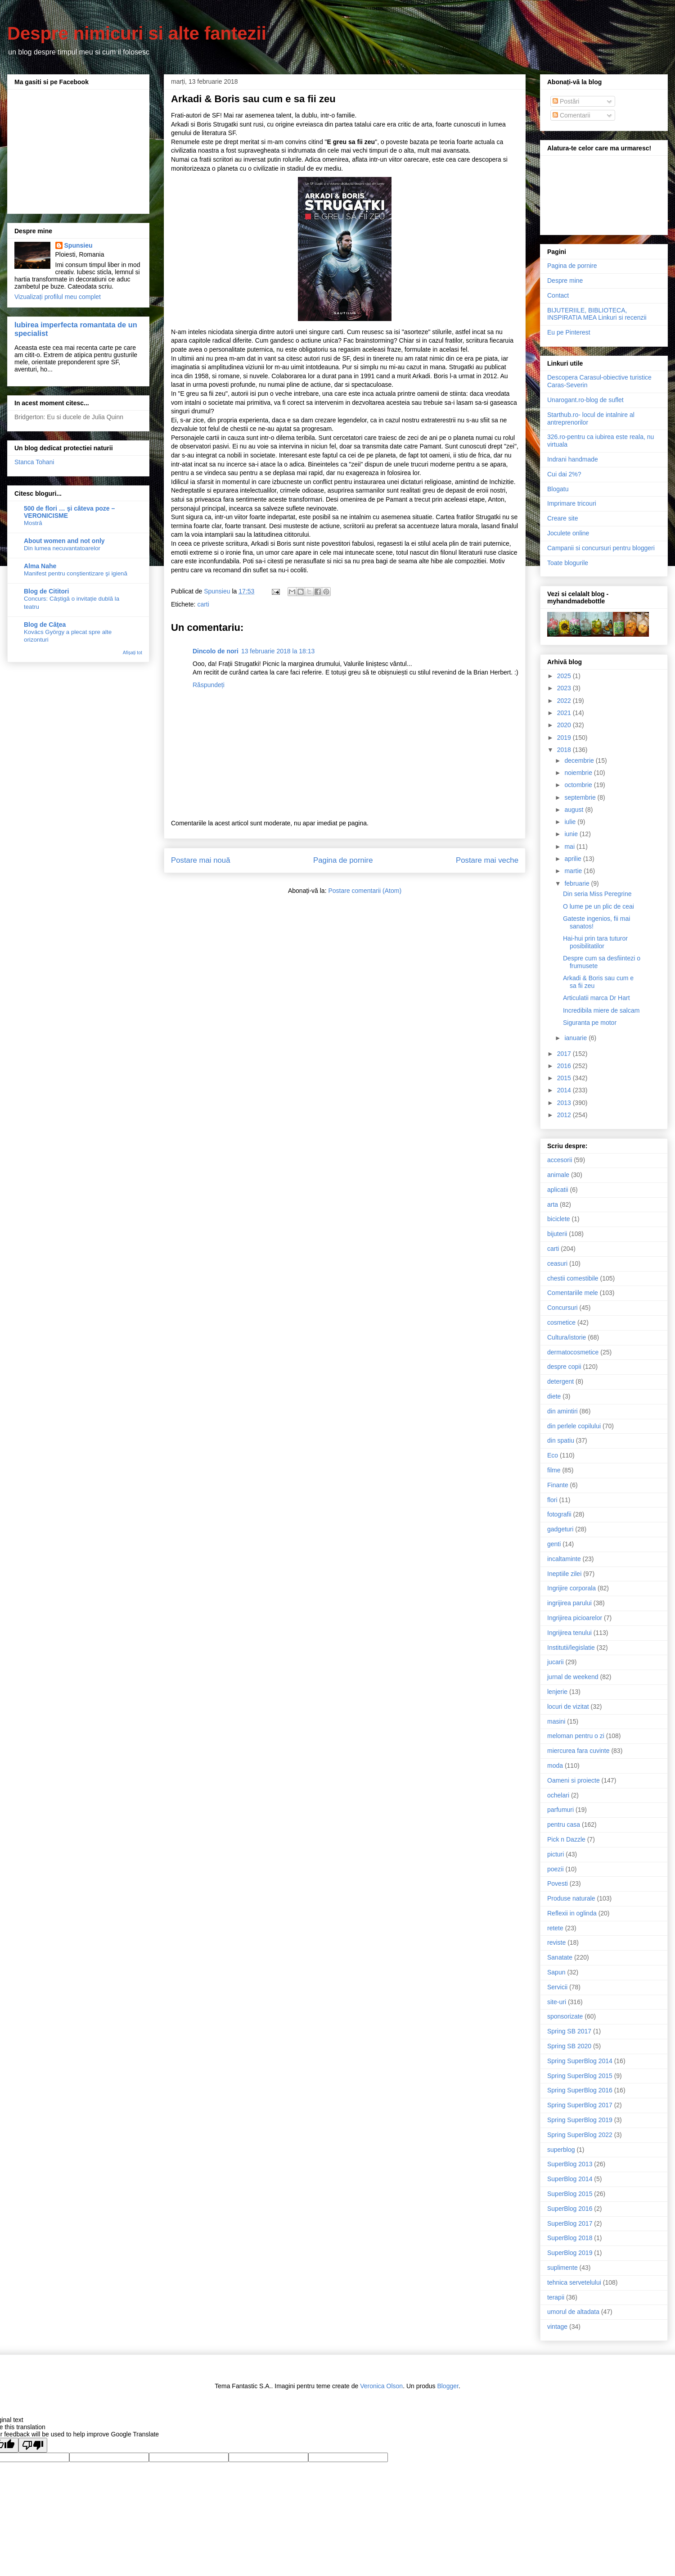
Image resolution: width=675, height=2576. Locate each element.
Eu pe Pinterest (568, 332)
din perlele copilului (574, 1426)
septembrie (580, 797)
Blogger (447, 2386)
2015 (565, 1078)
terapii (555, 2297)
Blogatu (557, 489)
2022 (565, 700)
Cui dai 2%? (564, 474)
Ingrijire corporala (571, 1588)
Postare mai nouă (200, 860)
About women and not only (64, 540)
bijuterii (557, 1233)
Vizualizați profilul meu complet (57, 296)
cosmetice (561, 1322)
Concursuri (562, 1307)
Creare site (562, 518)
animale (558, 1174)
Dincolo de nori (215, 651)
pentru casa (563, 1824)
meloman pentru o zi (575, 1735)
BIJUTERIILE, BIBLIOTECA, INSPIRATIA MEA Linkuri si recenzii (597, 314)
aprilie (573, 858)
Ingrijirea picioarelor (574, 1617)
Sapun (556, 1972)
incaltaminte (564, 1558)
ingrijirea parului (569, 1603)
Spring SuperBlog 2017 (579, 2105)
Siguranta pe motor (589, 1022)
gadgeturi (560, 1529)
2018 (565, 749)
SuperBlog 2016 (569, 2208)
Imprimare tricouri (571, 503)
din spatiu (560, 1440)
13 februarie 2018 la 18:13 (278, 651)
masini (556, 1721)
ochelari (558, 1795)
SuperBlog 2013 (569, 2164)
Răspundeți (209, 684)
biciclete (558, 1218)
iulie (570, 821)
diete (554, 1396)
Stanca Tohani (34, 462)
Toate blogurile (567, 562)
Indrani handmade (572, 459)
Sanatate (559, 1957)
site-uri (556, 2002)
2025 (565, 675)
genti (554, 1544)
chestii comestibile (572, 1278)
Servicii (557, 1987)
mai (570, 846)
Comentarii (571, 115)
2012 (565, 1114)
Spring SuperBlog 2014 (579, 2060)
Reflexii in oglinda (572, 1913)
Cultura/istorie (566, 1337)
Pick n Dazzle (566, 1839)
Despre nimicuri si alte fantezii (136, 33)
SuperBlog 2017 (569, 2223)
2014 (565, 1090)
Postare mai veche (487, 860)
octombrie (579, 784)
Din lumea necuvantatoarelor (62, 548)
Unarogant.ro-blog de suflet (585, 399)
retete (555, 1928)
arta (552, 1204)
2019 (565, 737)
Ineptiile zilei (564, 1573)
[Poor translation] (32, 2445)
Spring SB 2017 (569, 2031)
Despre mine (565, 280)
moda (555, 1765)
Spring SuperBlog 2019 (579, 2119)
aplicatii (557, 1189)
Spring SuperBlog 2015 (579, 2075)
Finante (557, 1485)
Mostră (33, 523)
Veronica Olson (381, 2386)
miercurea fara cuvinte (578, 1750)
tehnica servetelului (574, 2282)
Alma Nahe (40, 566)
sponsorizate (565, 2016)
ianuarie (576, 1037)
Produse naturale (571, 1898)
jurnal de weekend (572, 1676)
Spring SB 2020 (569, 2046)
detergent (560, 1381)
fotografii (559, 1514)
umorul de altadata (573, 2311)
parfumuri (560, 1809)
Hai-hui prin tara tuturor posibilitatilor (595, 942)
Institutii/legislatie (571, 1647)
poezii (555, 1869)
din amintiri (562, 1411)
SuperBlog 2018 (569, 2237)
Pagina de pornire (343, 860)
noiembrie (579, 772)
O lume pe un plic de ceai (598, 906)
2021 (565, 712)
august (574, 809)
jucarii (555, 1662)
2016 (565, 1065)
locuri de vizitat (568, 1706)
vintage (557, 2326)
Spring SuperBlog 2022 (579, 2134)
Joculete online (568, 533)
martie (574, 870)
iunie (571, 834)
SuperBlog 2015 (569, 2193)
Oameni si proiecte (573, 1780)
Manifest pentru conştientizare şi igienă (75, 573)
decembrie (579, 760)
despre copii (564, 1366)
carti (203, 604)
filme (554, 1470)
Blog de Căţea (45, 624)
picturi (555, 1854)
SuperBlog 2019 (569, 2252)
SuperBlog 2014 (569, 2178)
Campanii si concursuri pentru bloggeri (601, 548)
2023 (565, 688)
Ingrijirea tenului (569, 1632)
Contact (558, 295)
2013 (565, 1102)
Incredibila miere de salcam (601, 1010)
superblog (561, 2149)
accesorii (559, 1160)
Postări (566, 101)
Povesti (557, 1883)
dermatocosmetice (572, 1352)
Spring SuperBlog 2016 (579, 2090)
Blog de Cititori (46, 591)
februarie (577, 883)
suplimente (562, 2267)
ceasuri (557, 1263)
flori (552, 1499)
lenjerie (557, 1691)
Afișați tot (132, 652)
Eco (552, 1455)
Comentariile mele (572, 1292)
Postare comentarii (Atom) (364, 890)
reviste (556, 1942)
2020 (565, 725)
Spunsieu (78, 245)
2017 (565, 1053)
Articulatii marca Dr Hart (596, 997)
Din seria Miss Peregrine (597, 893)
